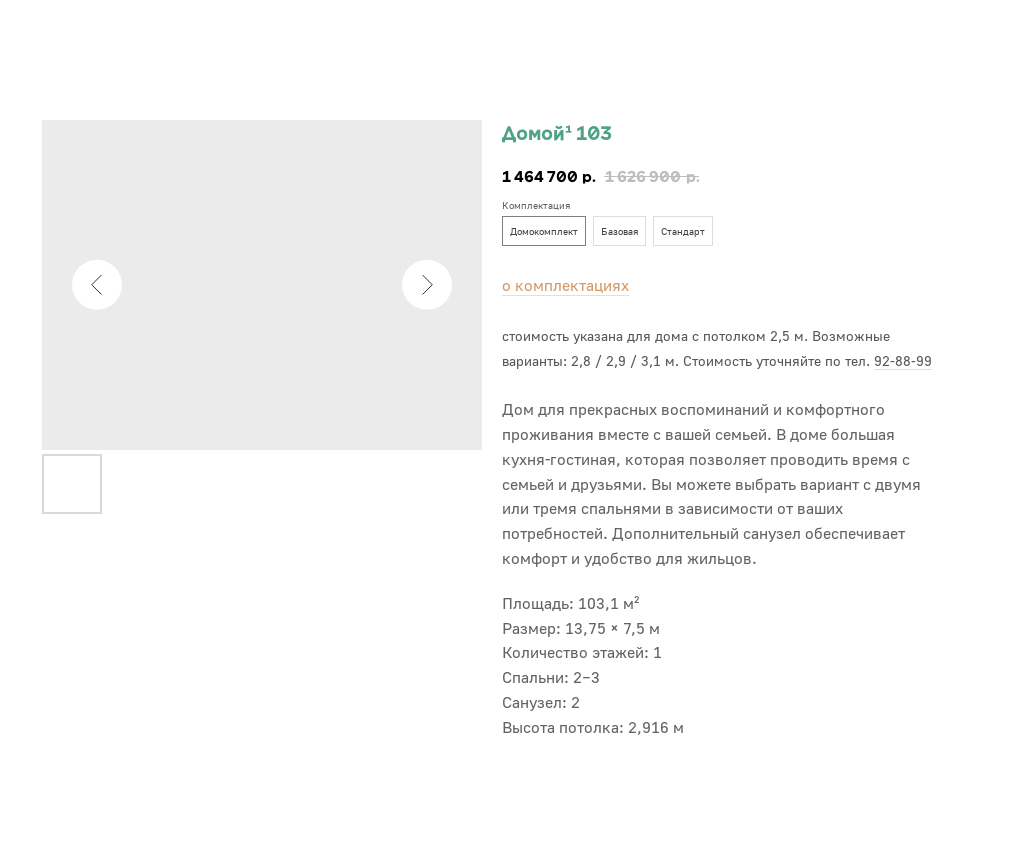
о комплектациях (565, 285)
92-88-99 (903, 360)
